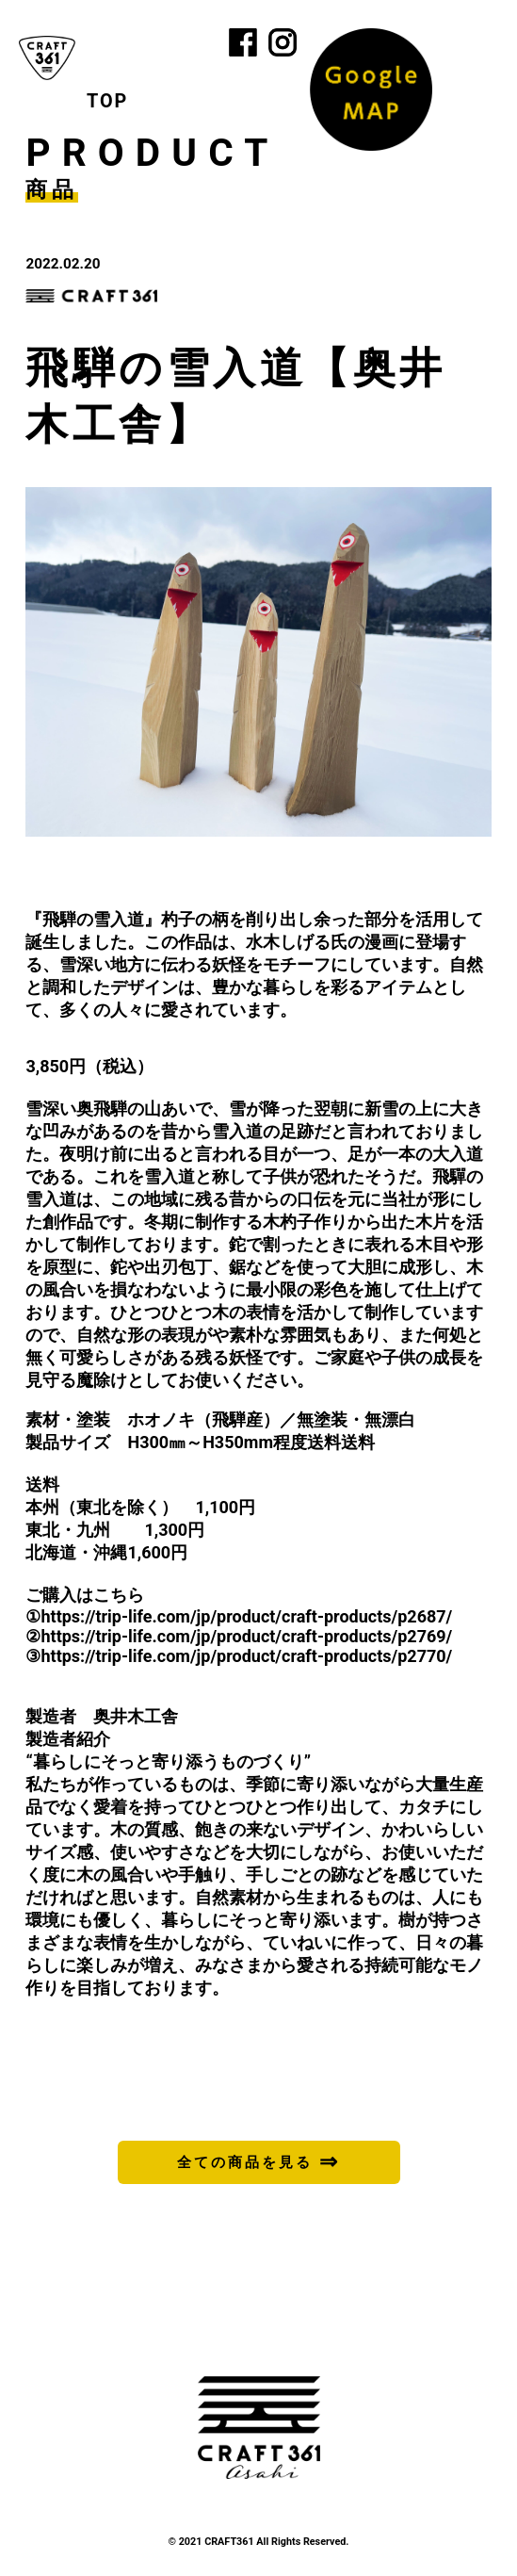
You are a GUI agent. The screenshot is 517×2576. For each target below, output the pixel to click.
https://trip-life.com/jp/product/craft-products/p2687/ (246, 1616)
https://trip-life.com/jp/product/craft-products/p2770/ (246, 1656)
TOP (107, 101)
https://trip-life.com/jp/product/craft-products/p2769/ (246, 1636)
